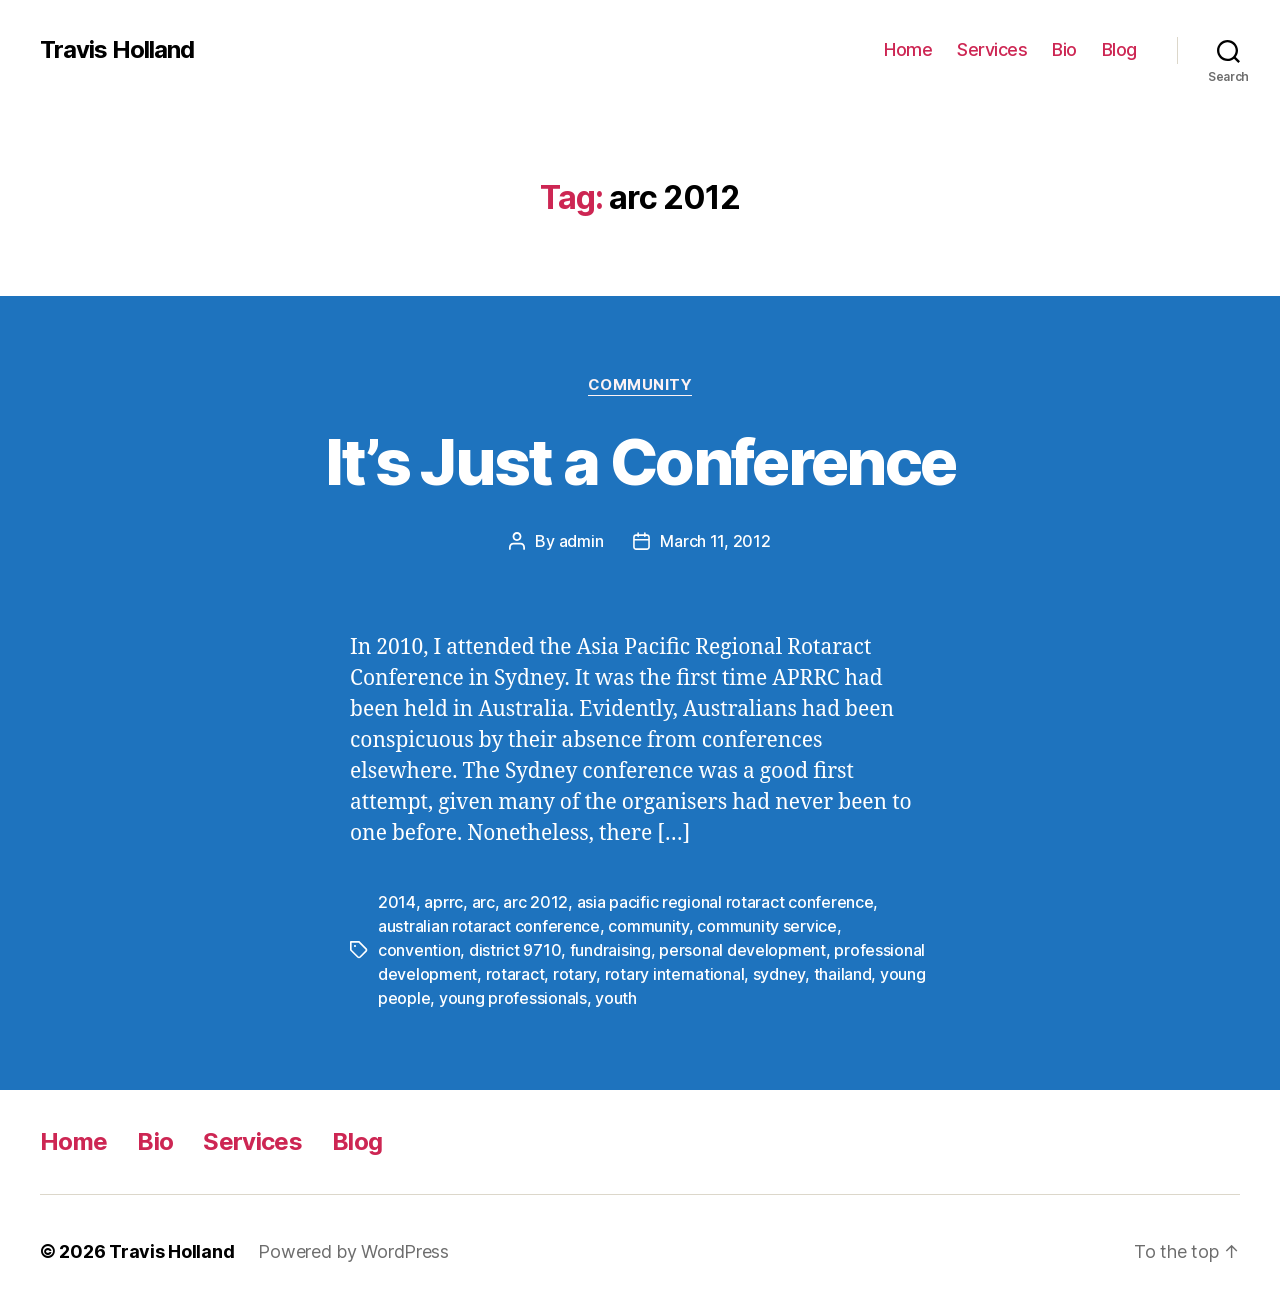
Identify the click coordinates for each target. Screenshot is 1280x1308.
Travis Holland (117, 50)
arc (483, 902)
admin (581, 541)
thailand (843, 974)
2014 (397, 902)
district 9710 (515, 950)
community (648, 926)
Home (908, 49)
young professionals (513, 998)
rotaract (515, 974)
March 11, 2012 (715, 541)
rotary (574, 974)
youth (616, 998)
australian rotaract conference (489, 926)
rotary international (675, 974)
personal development (742, 950)
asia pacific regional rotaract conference (725, 902)
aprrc (443, 902)
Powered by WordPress (353, 1251)
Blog (1119, 49)
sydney (779, 974)
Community (640, 385)
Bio (1064, 49)
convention (419, 950)
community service (766, 926)
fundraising (610, 950)
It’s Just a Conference (640, 461)
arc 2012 (535, 902)
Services (992, 49)
